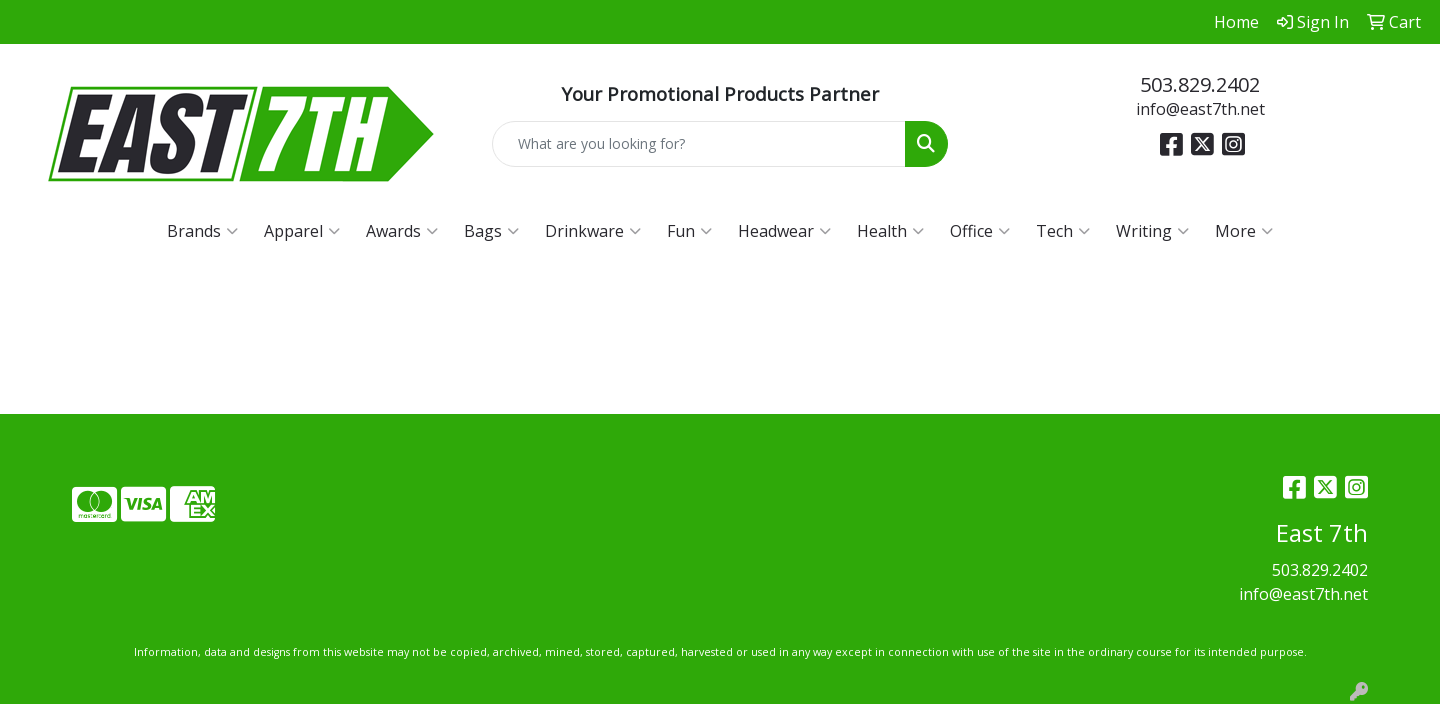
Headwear (784, 231)
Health (890, 231)
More (1244, 231)
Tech (1063, 231)
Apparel (302, 231)
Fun (689, 231)
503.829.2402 (1200, 84)
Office (980, 231)
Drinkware (593, 231)
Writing (1152, 231)
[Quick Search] (699, 144)
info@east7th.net (1200, 109)
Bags (491, 231)
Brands (202, 231)
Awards (402, 231)
